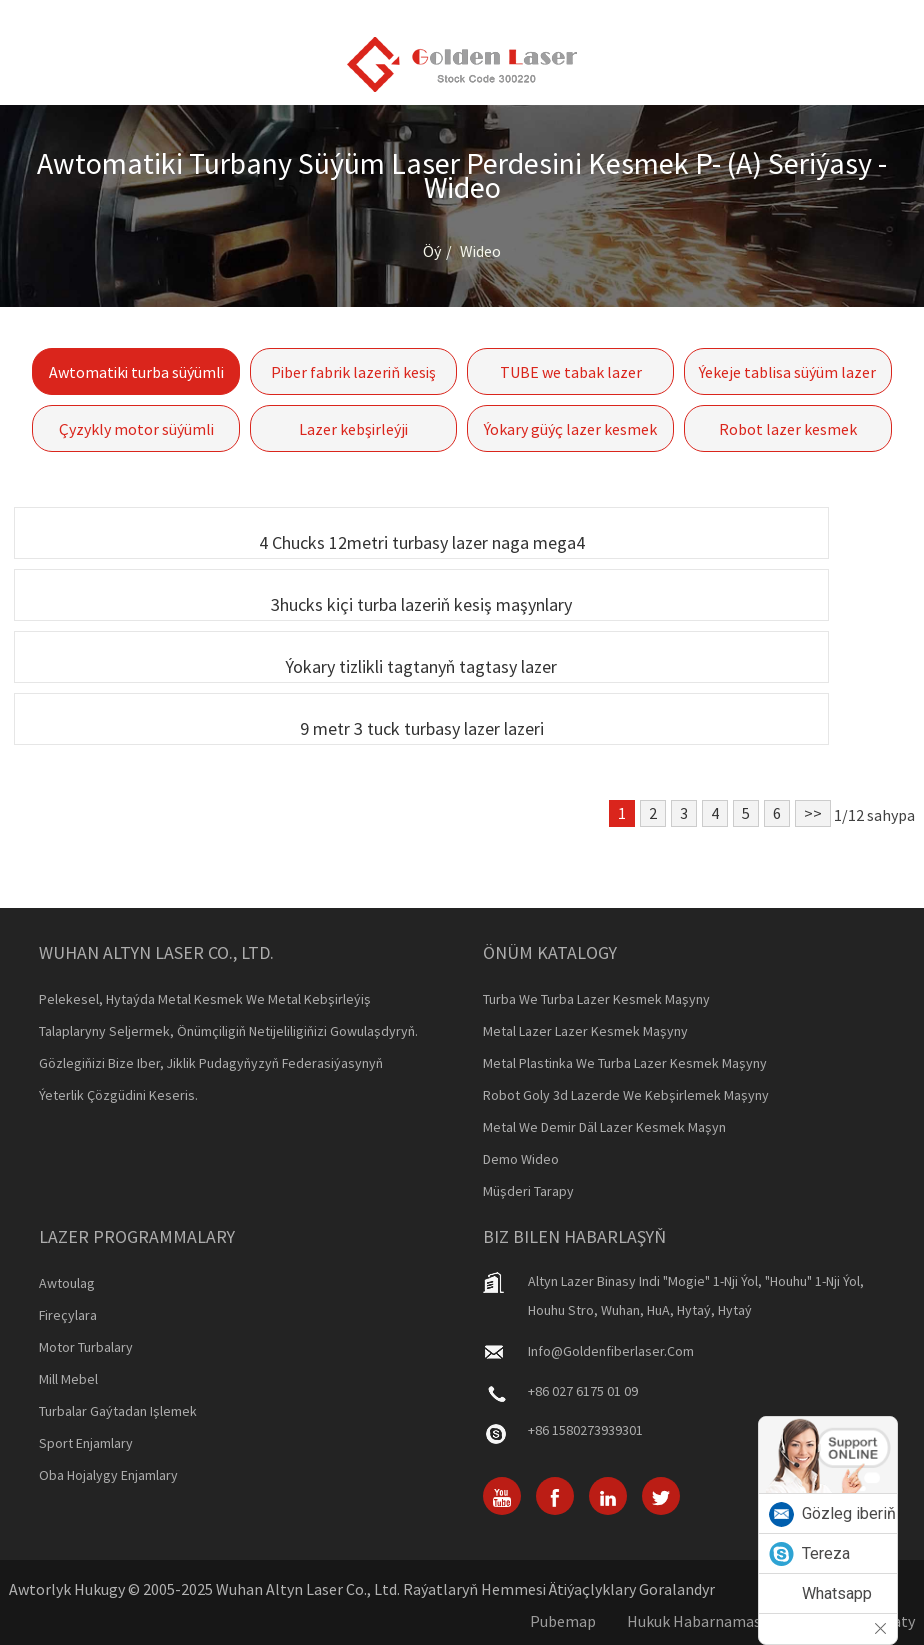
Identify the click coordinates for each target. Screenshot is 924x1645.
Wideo (480, 251)
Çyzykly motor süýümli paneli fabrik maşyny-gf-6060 (136, 435)
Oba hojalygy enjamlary (108, 1475)
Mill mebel (68, 1379)
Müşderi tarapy (528, 1191)
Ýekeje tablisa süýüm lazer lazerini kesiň (787, 378)
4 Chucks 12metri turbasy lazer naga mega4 (422, 542)
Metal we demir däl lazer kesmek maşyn (604, 1127)
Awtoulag (67, 1283)
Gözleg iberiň (849, 1513)
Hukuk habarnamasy (697, 1621)
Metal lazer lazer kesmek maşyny (585, 1031)
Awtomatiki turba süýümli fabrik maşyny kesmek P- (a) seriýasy (136, 378)
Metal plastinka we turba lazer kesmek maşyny (625, 1063)
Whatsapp (837, 1593)
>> (813, 813)
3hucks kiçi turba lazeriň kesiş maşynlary (421, 604)
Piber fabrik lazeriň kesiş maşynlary (353, 378)
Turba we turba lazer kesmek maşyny (596, 999)
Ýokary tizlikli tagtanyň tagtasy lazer (421, 666)
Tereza (826, 1553)
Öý (432, 251)
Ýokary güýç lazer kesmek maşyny (570, 435)
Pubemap (563, 1621)
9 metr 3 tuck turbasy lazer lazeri (422, 728)
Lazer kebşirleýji (353, 429)
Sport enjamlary (86, 1443)
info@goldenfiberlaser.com (611, 1351)
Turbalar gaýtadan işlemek (118, 1411)
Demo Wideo (521, 1159)
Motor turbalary (86, 1347)
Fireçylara (68, 1315)
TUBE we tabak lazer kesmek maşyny (571, 378)
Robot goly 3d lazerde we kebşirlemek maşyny (626, 1095)
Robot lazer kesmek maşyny (788, 435)
